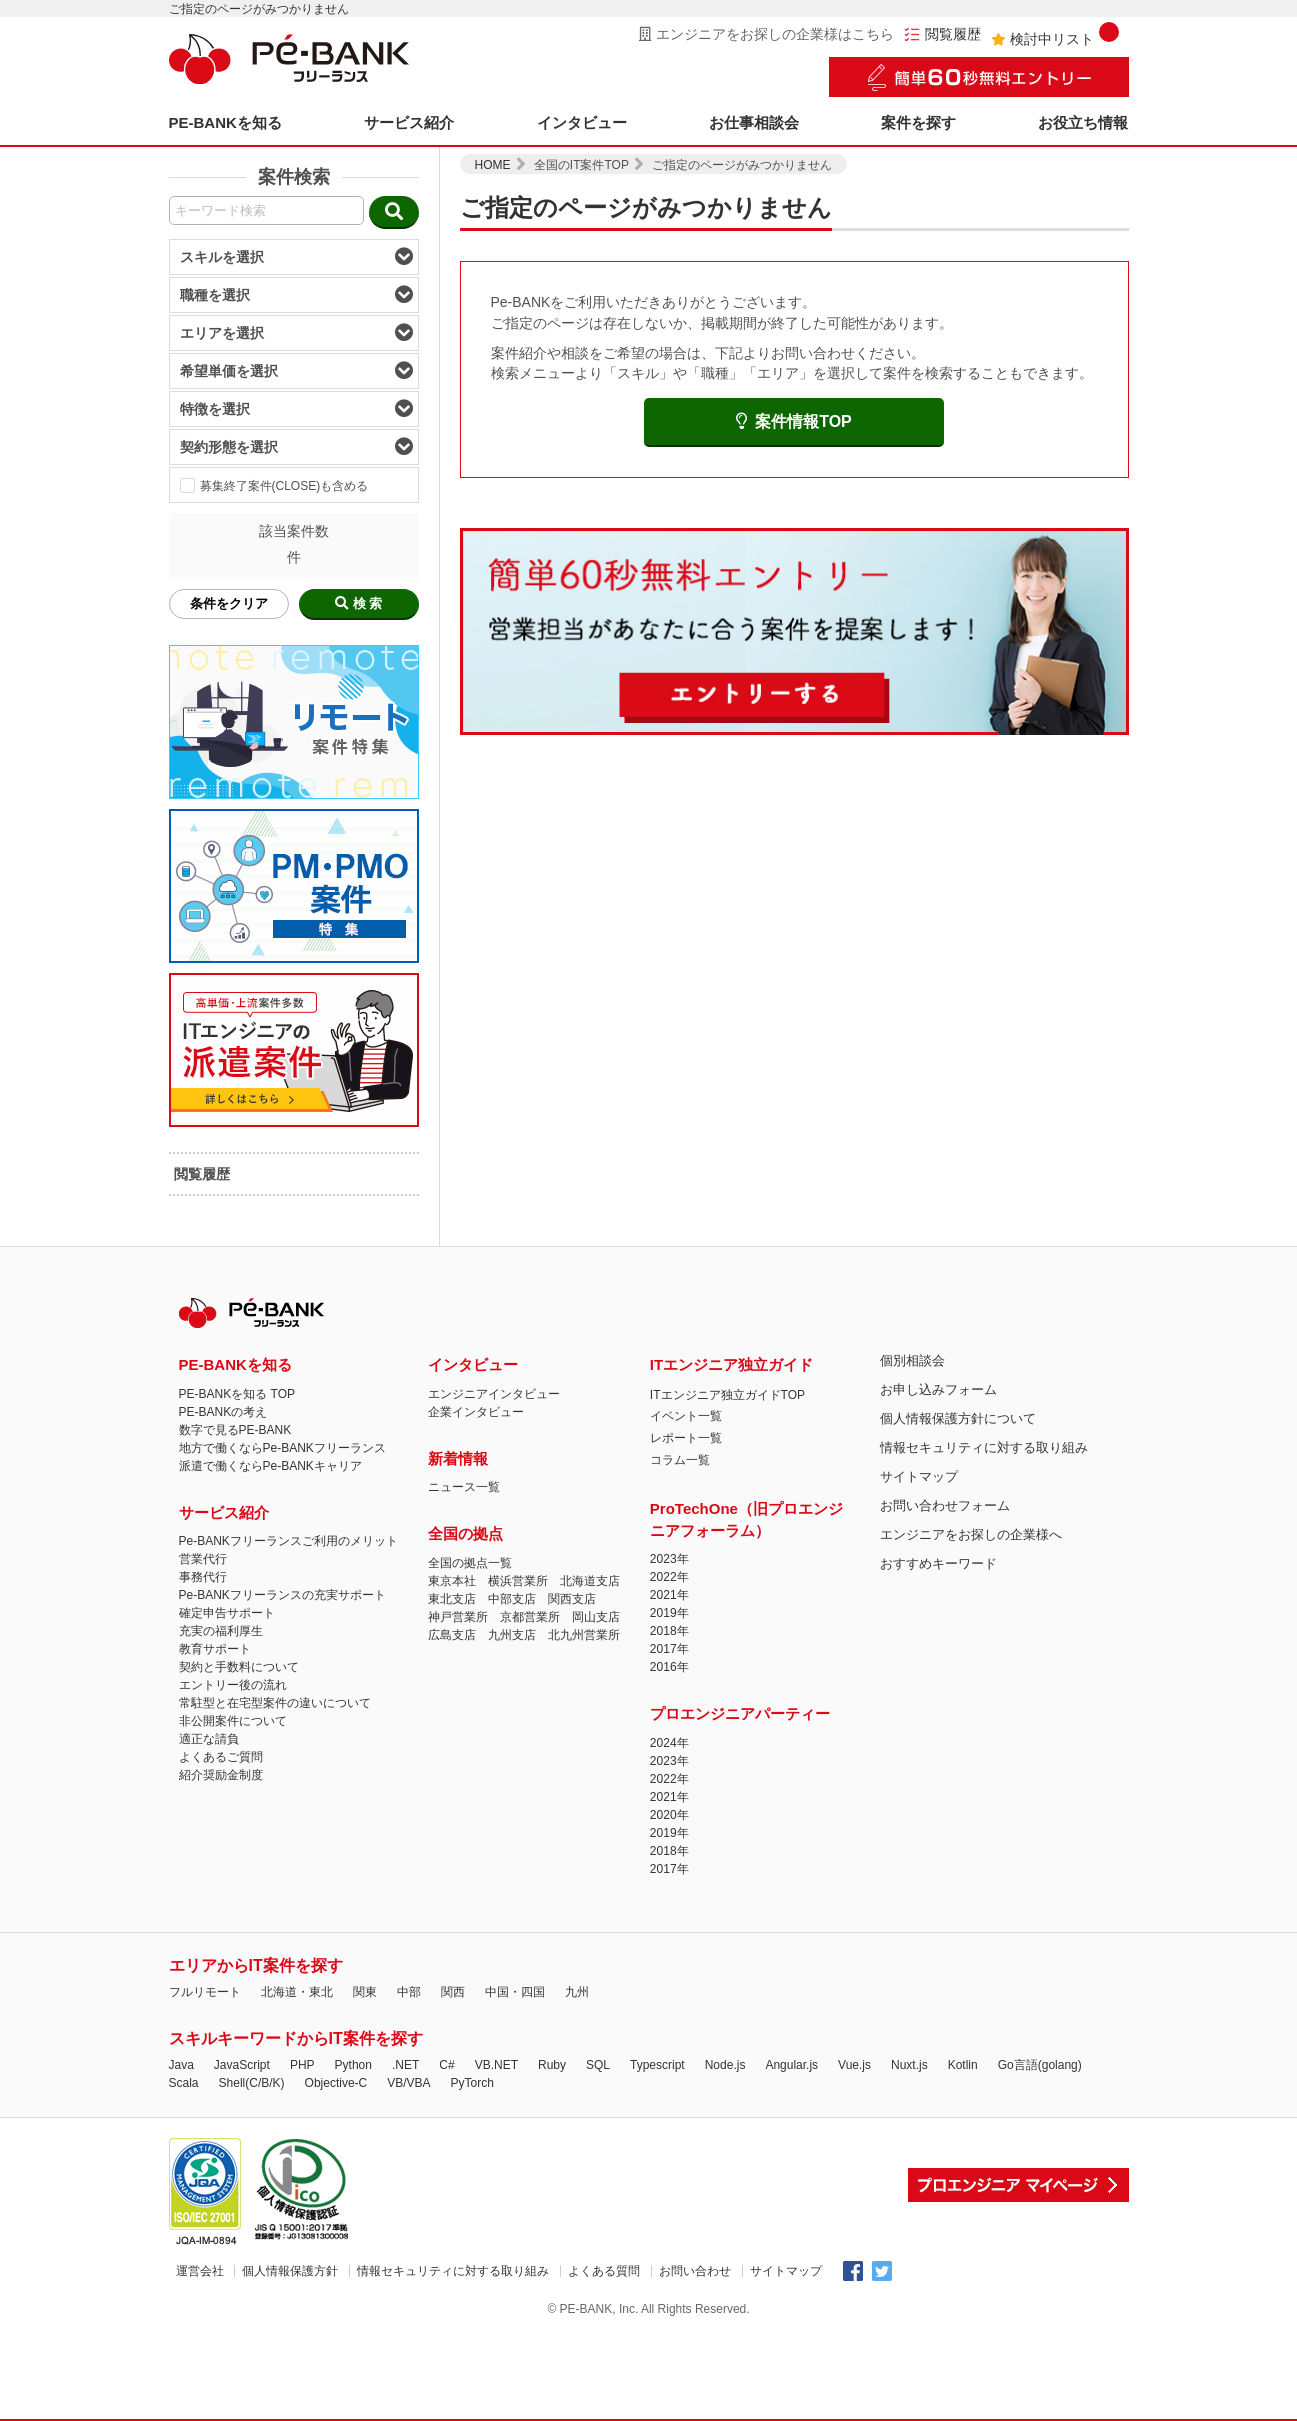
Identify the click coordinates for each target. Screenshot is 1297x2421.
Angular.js (791, 2065)
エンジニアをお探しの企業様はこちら (766, 34)
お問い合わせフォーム (945, 1505)
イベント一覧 (686, 1416)
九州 (577, 1992)
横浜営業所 (518, 1581)
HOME (493, 165)
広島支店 (452, 1635)
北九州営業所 (584, 1635)
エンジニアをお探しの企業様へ (971, 1534)
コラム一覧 (680, 1460)
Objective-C (336, 2083)
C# (446, 2065)
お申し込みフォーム (938, 1389)
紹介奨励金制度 (221, 1775)
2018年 (669, 1631)
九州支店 (512, 1635)
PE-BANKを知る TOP (237, 1394)
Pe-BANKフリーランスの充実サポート (282, 1595)
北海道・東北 (297, 1992)
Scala (184, 2083)
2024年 (669, 1743)
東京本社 (452, 1581)
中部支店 (512, 1599)
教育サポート (215, 1649)
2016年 (669, 1667)
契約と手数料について (239, 1667)
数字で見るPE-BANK (235, 1430)
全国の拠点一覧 (470, 1563)
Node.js (725, 2065)
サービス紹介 (409, 122)
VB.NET (496, 2065)
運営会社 (200, 2271)
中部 (409, 1992)
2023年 (669, 1559)
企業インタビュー (476, 1412)
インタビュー (582, 122)
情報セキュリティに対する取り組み (984, 1447)
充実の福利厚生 (221, 1631)
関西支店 (572, 1599)
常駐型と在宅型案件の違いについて (275, 1703)
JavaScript (242, 2065)
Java (181, 2065)
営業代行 (203, 1559)
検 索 (359, 603)
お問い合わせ (695, 2271)
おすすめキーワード (938, 1563)
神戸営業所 (458, 1617)
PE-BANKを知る (225, 122)
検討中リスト (1055, 34)
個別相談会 (912, 1360)
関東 (365, 1992)
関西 (453, 1992)
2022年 (669, 1577)
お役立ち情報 (1083, 122)
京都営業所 (530, 1617)
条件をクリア (229, 603)
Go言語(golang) (1040, 2065)
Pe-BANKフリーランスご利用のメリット (288, 1541)
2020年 (669, 1815)
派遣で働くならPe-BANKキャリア (270, 1466)
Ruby (552, 2065)
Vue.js (854, 2065)
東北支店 (452, 1599)
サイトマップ (919, 1476)
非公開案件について (233, 1721)
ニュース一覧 (464, 1487)
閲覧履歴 (942, 34)
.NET (405, 2065)
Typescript (657, 2065)
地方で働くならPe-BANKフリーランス (282, 1448)
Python (353, 2065)
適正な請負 (209, 1739)
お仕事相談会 (754, 122)
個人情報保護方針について (958, 1418)
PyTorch (472, 2083)
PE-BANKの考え (223, 1412)
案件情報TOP (794, 421)
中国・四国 (515, 1992)
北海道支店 (590, 1581)
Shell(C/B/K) (252, 2083)
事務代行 (203, 1577)
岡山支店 (596, 1617)
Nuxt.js (909, 2065)
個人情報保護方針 (290, 2271)
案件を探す (918, 122)
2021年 (669, 1595)
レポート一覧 (686, 1438)
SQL (598, 2065)
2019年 (669, 1613)
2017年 (669, 1649)
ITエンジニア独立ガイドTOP (727, 1395)
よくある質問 (604, 2271)
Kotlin (963, 2065)
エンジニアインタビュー (494, 1394)
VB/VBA (408, 2083)
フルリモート (205, 1992)
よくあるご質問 (221, 1757)
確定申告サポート (227, 1613)
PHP (302, 2065)
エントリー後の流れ (233, 1685)
